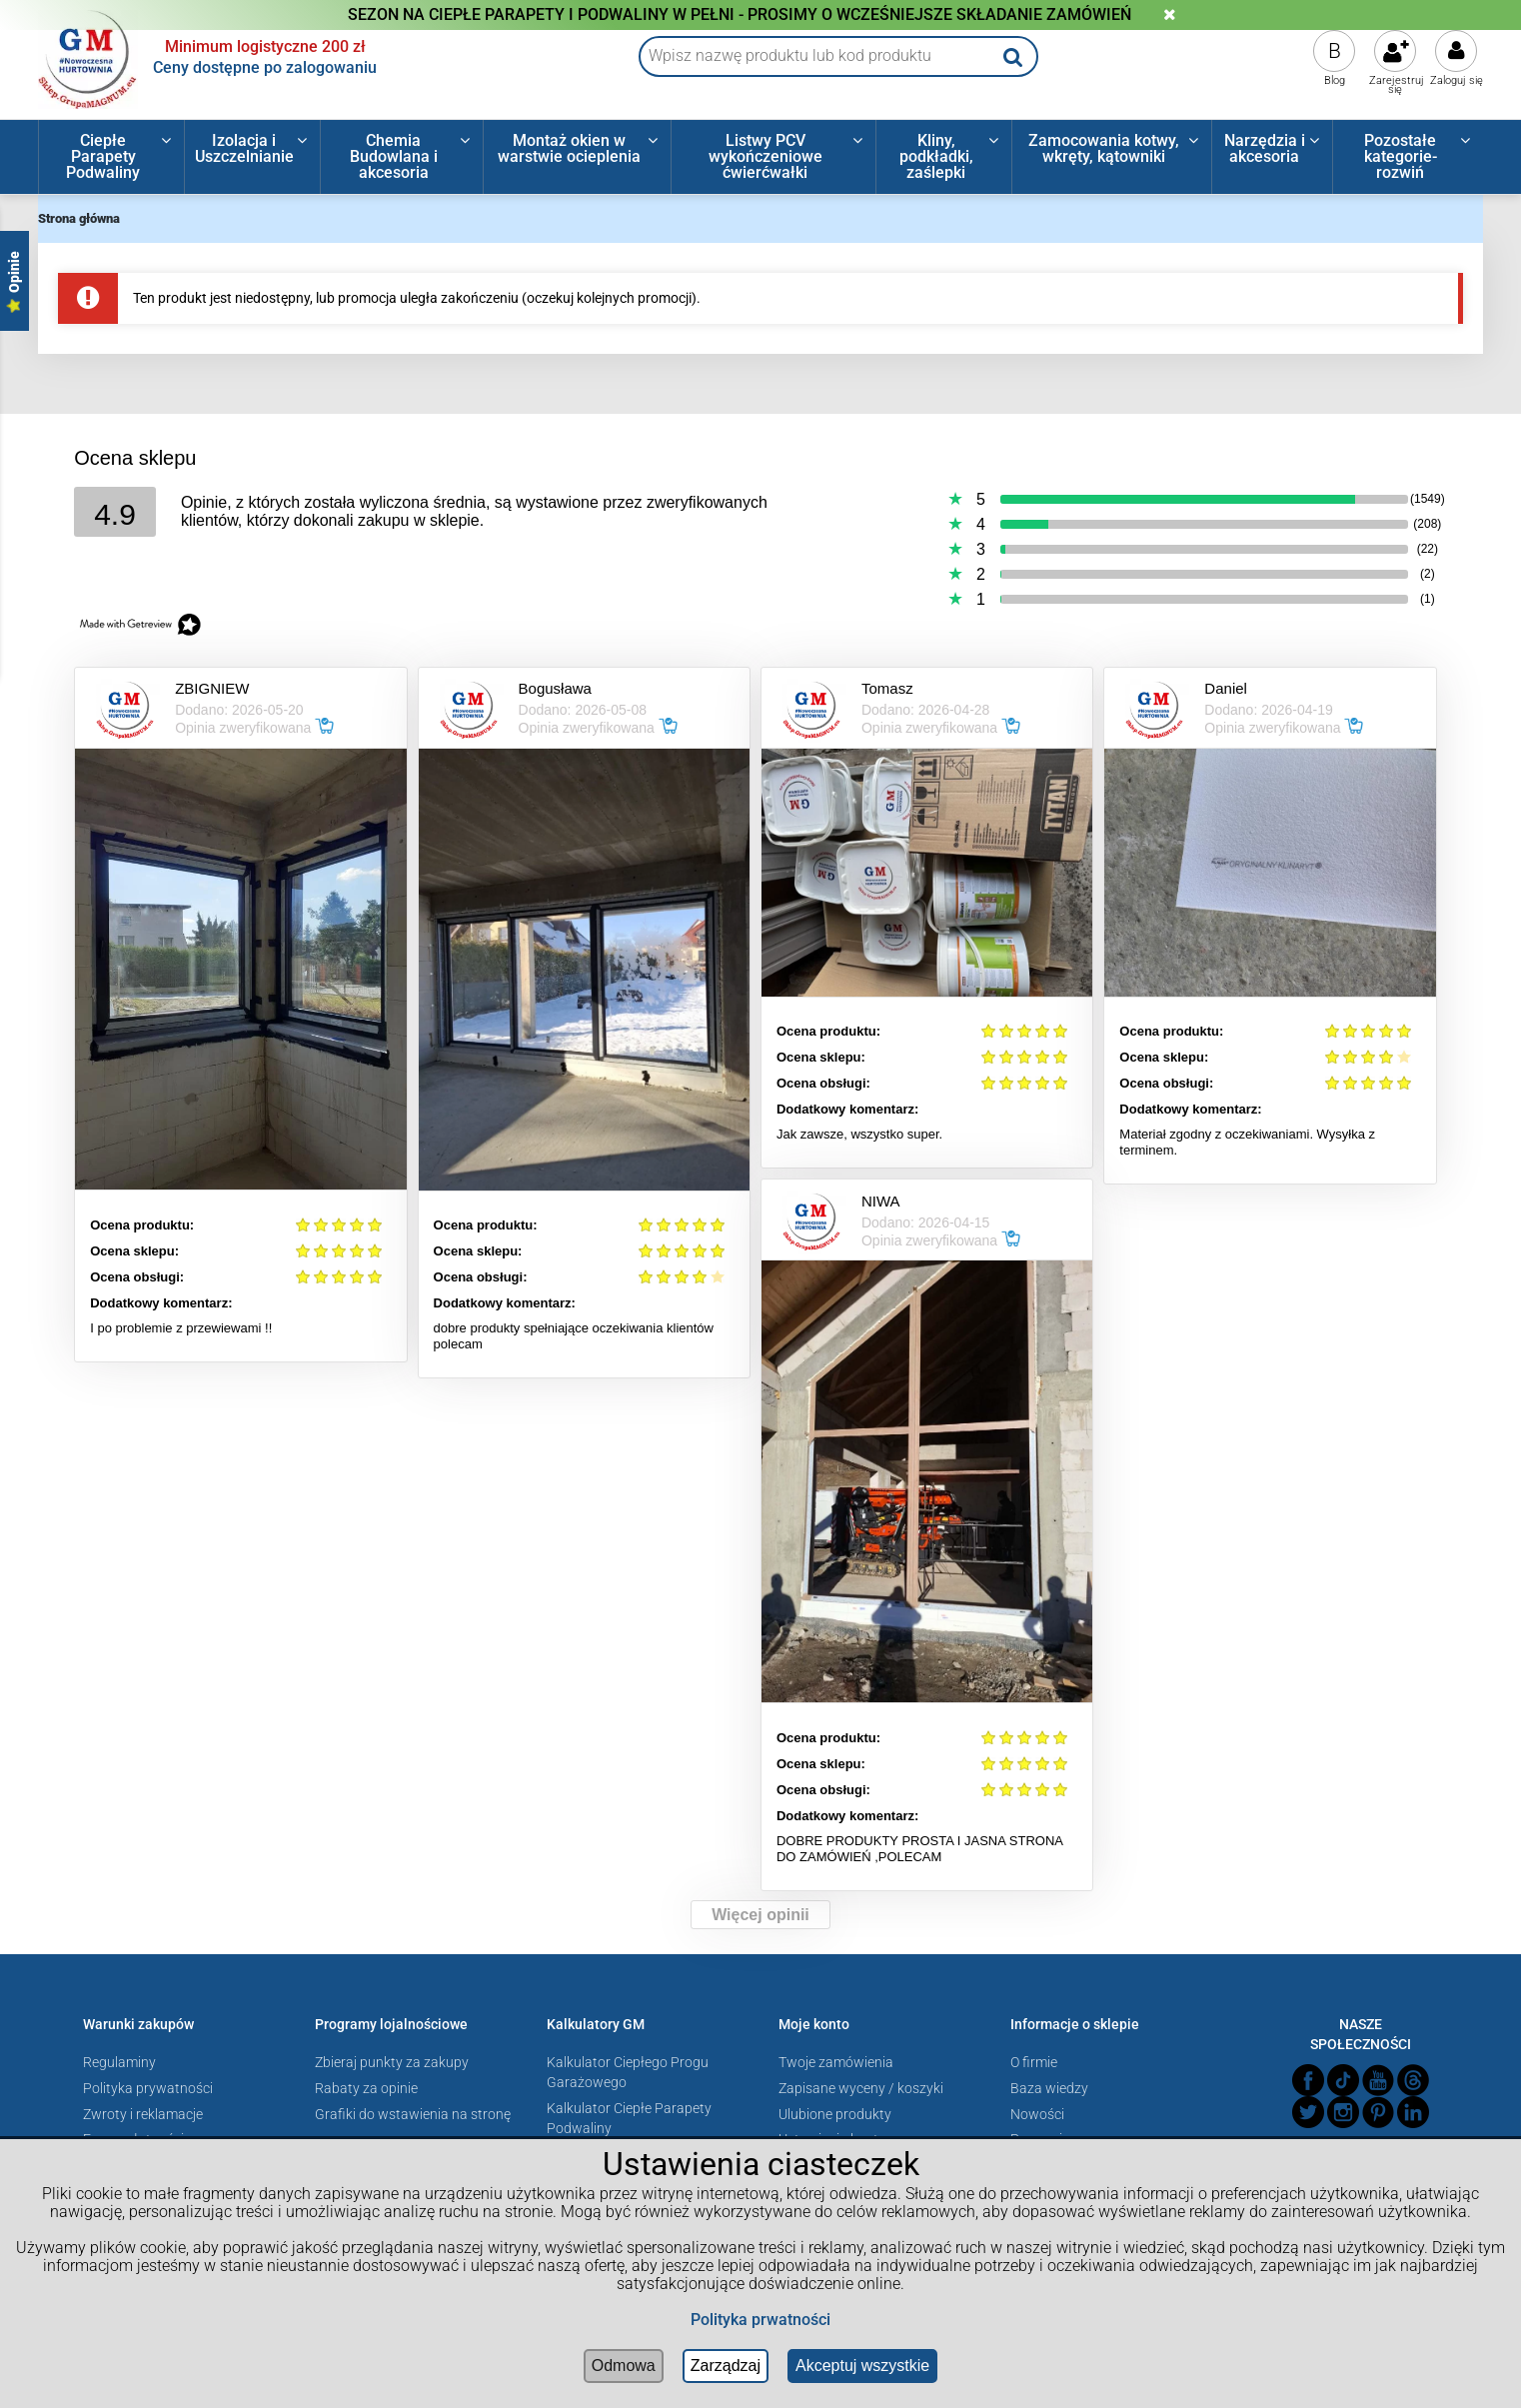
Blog (1334, 80)
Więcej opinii (760, 1914)
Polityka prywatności (148, 2088)
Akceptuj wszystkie (862, 2365)
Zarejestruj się (1396, 85)
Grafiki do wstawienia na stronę (413, 2114)
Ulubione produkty (834, 2114)
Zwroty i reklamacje (143, 2114)
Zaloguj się (1456, 80)
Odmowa (624, 2365)
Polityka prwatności (760, 2319)
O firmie (1033, 2062)
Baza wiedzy (1049, 2088)
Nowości (1037, 2114)
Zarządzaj (725, 2365)
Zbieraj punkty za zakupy (392, 2062)
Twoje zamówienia (835, 2062)
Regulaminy (119, 2062)
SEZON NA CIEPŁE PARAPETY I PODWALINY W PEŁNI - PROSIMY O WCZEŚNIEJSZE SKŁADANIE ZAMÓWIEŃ (739, 14)
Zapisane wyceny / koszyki (860, 2088)
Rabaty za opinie (366, 2088)
